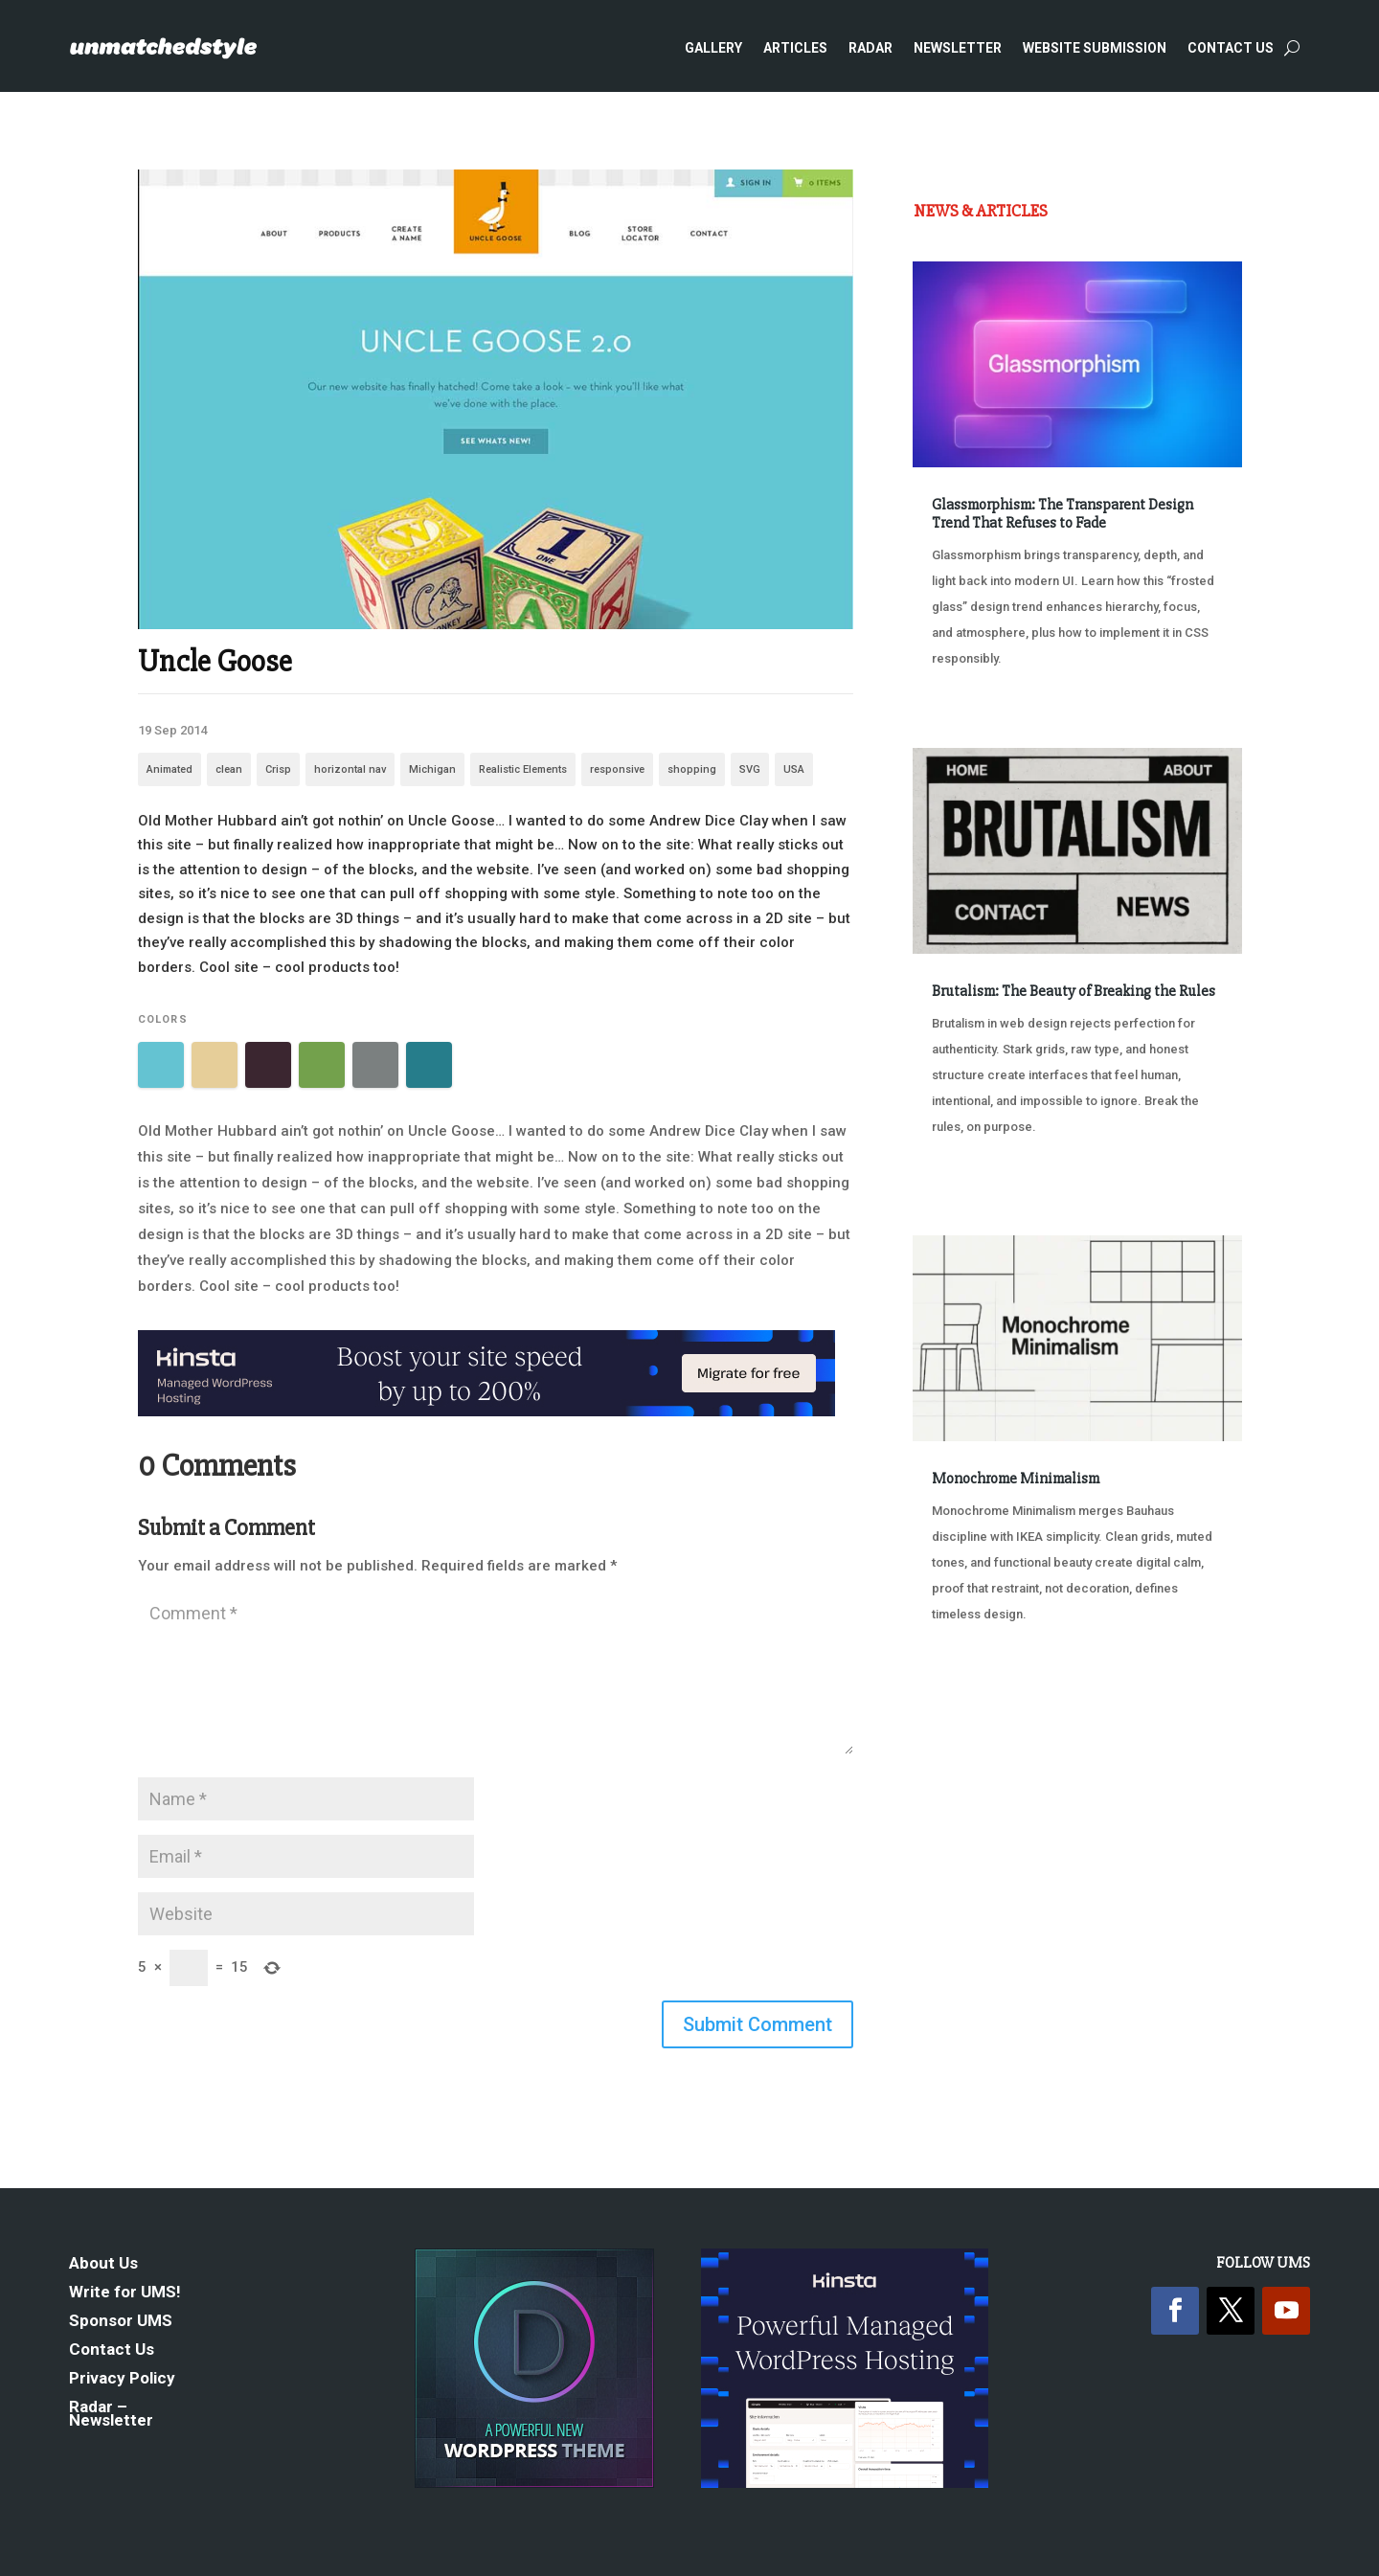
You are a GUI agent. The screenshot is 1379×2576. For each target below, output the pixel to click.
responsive (617, 769)
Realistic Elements (523, 769)
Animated (169, 769)
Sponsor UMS (120, 2322)
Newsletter (958, 48)
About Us (103, 2264)
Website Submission (1094, 48)
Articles (795, 48)
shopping (691, 769)
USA (793, 769)
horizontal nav (350, 769)
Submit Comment (757, 2024)
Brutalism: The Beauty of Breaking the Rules (1073, 991)
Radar (870, 48)
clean (228, 769)
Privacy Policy (122, 2379)
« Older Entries (976, 1704)
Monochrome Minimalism (1015, 1478)
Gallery (713, 48)
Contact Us (1230, 48)
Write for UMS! (125, 2293)
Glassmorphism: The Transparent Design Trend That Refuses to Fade (1062, 513)
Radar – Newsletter (111, 2414)
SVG (749, 769)
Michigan (432, 769)
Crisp (278, 769)
